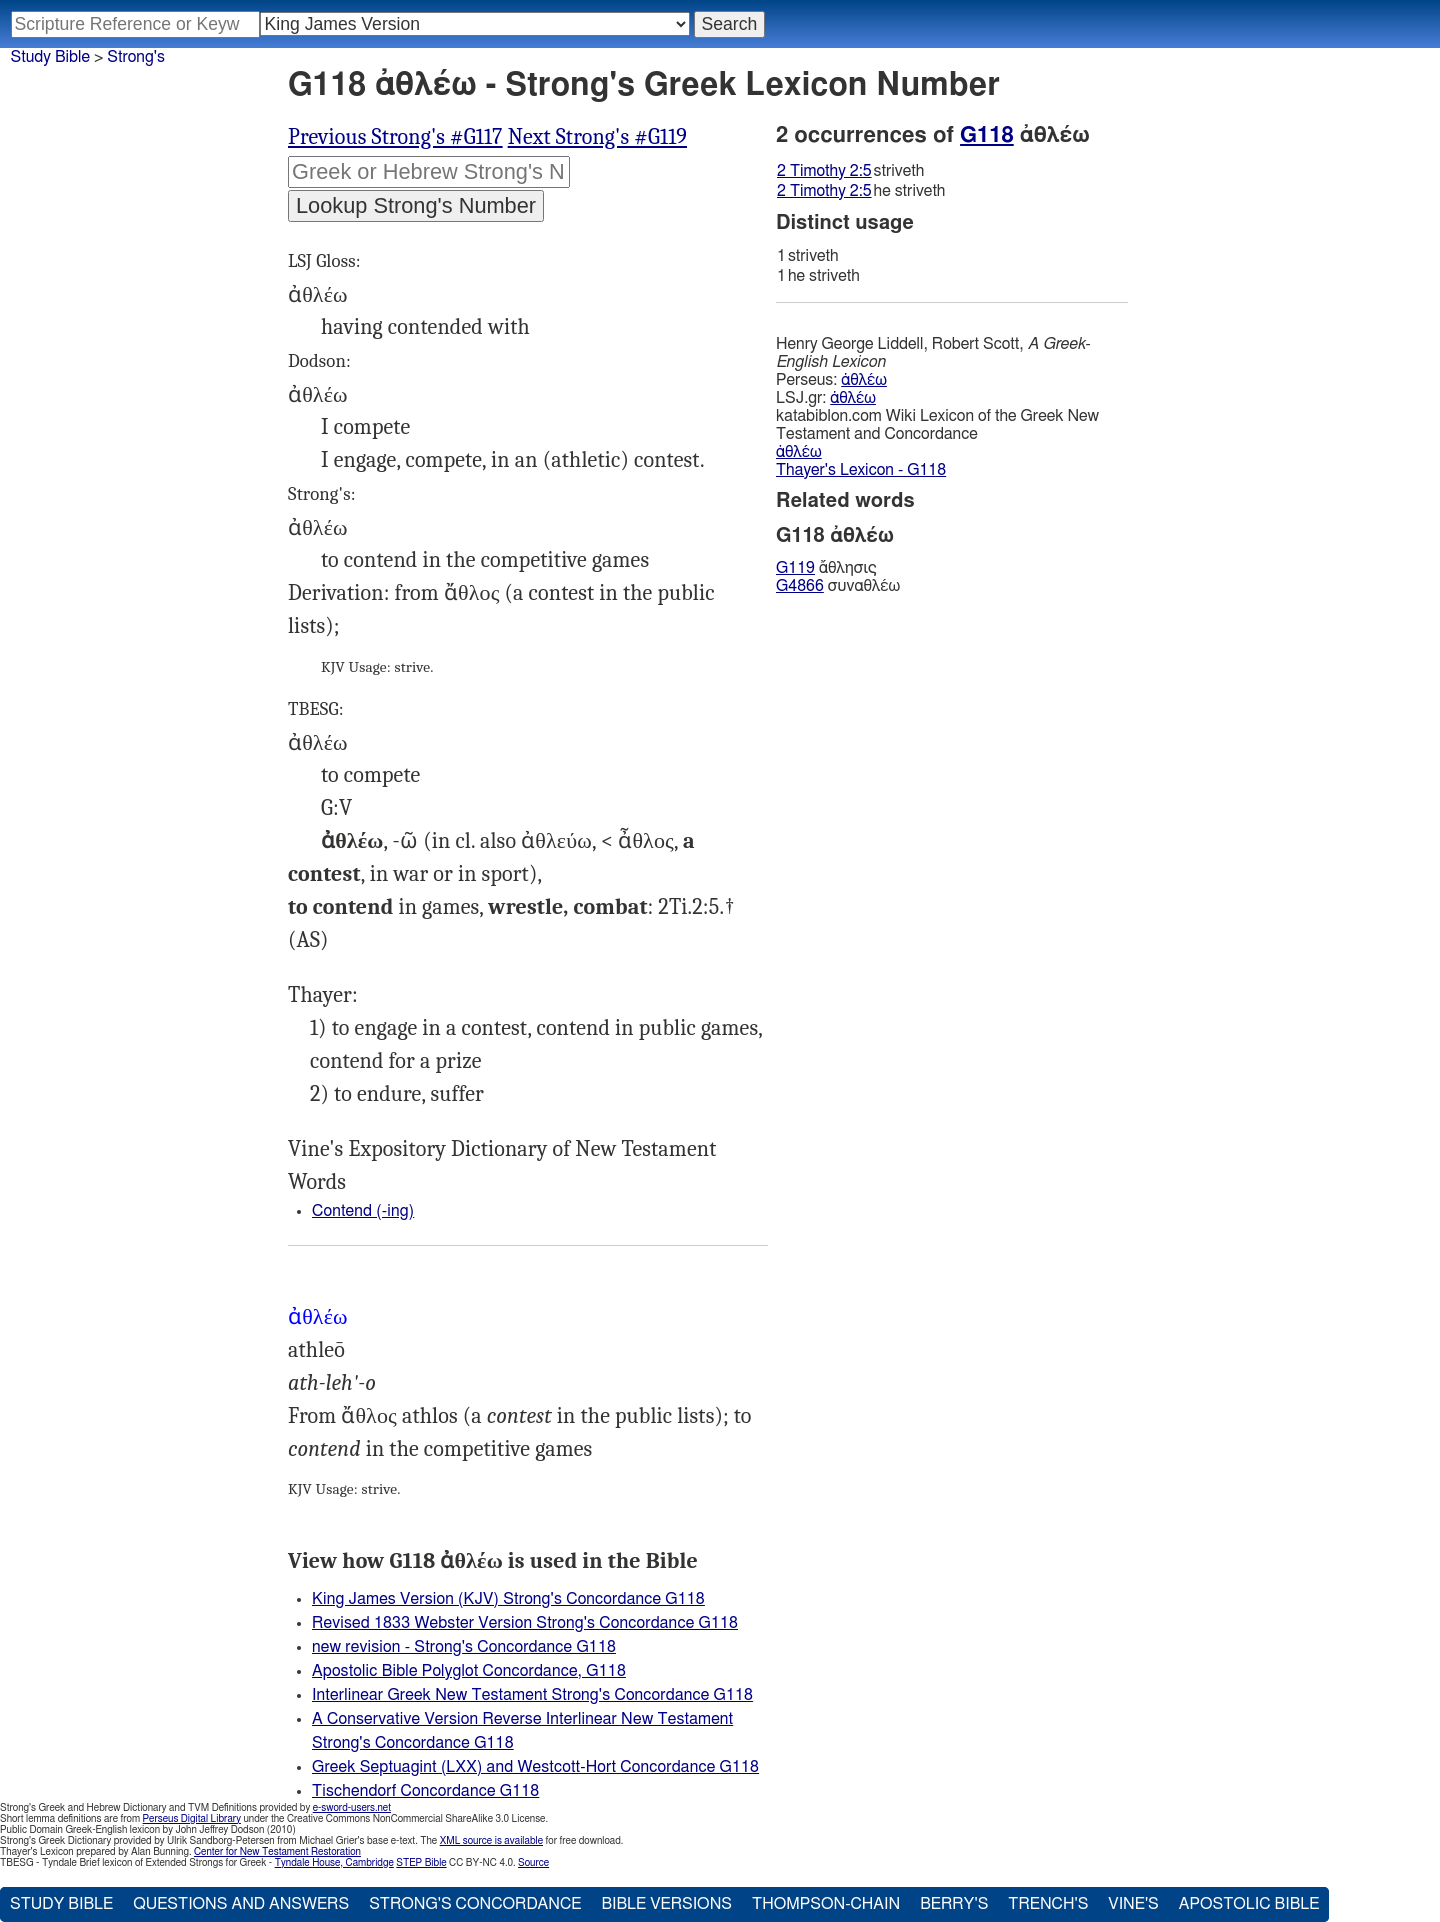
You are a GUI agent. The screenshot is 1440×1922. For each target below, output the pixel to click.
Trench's (1048, 1904)
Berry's (954, 1904)
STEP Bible (421, 1863)
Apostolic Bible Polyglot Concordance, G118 (469, 1671)
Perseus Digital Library (192, 1819)
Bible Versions (666, 1904)
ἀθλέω (864, 380)
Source (533, 1863)
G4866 (800, 586)
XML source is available (491, 1841)
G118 (987, 135)
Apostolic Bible (1249, 1904)
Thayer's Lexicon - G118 (861, 470)
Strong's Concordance (475, 1904)
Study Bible (50, 57)
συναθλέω (838, 586)
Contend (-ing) (363, 1211)
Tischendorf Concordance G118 (425, 1791)
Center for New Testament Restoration (277, 1852)
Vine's (1133, 1904)
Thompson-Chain (826, 1904)
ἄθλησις (826, 568)
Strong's (136, 57)
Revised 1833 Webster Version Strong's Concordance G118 (525, 1623)
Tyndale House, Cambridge (334, 1863)
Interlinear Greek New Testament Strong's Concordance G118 (532, 1695)
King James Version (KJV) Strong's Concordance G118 (508, 1599)
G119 (795, 568)
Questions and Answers (241, 1904)
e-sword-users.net (352, 1808)
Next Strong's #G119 (597, 137)
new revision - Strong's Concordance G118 (464, 1647)
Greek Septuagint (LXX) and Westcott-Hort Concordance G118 (535, 1767)
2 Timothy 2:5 (824, 171)
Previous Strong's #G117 (395, 137)
